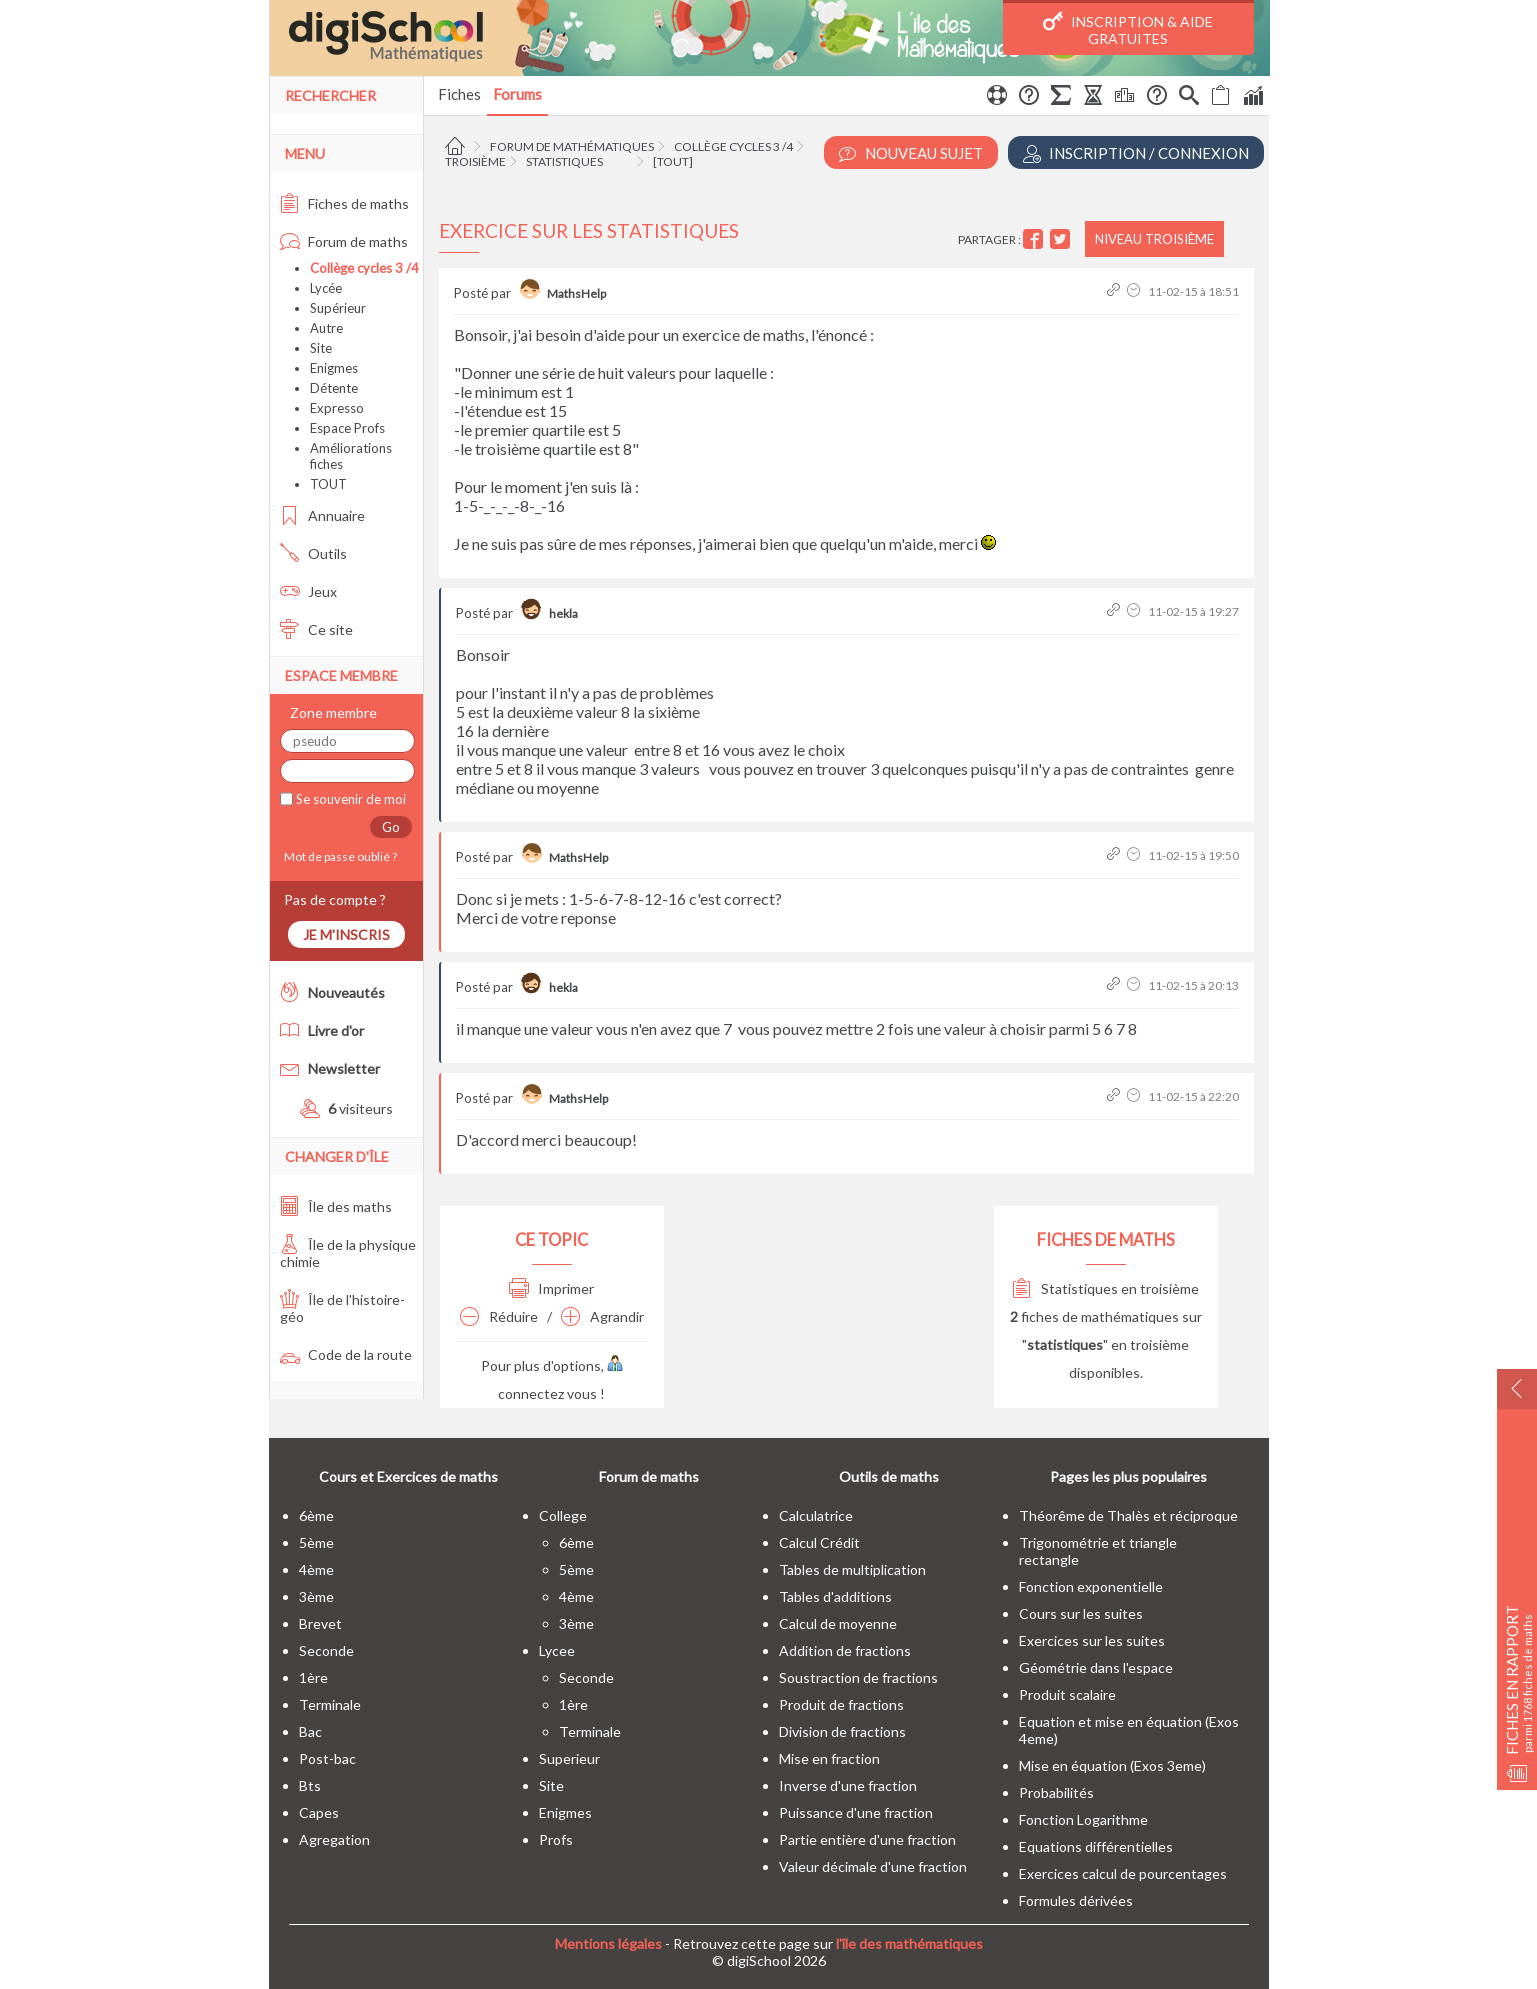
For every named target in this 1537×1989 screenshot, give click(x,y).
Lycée (326, 288)
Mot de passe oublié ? (338, 856)
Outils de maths (889, 1476)
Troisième (475, 161)
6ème (316, 1515)
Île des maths (336, 1206)
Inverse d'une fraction (848, 1785)
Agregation (334, 1839)
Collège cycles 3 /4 (733, 146)
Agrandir (602, 1316)
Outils (313, 553)
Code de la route (346, 1354)
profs (556, 1839)
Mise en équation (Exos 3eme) (1112, 1765)
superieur (569, 1758)
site (551, 1785)
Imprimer (551, 1288)
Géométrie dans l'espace (1096, 1667)
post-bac (327, 1758)
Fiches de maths (344, 203)
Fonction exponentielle (1091, 1586)
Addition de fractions (845, 1650)
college (563, 1515)
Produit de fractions (841, 1704)
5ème (316, 1542)
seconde (326, 1650)
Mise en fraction (829, 1758)
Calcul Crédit (819, 1542)
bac (310, 1731)
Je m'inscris (346, 934)
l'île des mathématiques (909, 1943)
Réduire (499, 1316)
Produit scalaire (1067, 1694)
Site (321, 348)
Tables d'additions (835, 1596)
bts (310, 1785)
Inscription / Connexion (1136, 153)
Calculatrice (816, 1515)
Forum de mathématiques (572, 146)
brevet (320, 1623)
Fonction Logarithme (1083, 1819)
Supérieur (338, 308)
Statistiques (564, 161)
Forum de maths (344, 241)
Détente (334, 388)
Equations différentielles (1096, 1846)
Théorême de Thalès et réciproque (1128, 1515)
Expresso (337, 408)
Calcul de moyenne (838, 1623)
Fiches (459, 94)
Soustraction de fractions (858, 1677)
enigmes (565, 1812)
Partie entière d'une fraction (867, 1839)
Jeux (308, 591)
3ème (316, 1596)
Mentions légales (608, 1943)
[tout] (673, 161)
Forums (517, 94)
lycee (557, 1650)
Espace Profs (347, 428)
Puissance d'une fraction (856, 1812)
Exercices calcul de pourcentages (1123, 1873)
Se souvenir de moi (349, 799)
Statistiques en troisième (1105, 1288)
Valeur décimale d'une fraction (873, 1866)
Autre (326, 328)
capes (319, 1812)
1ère (313, 1677)
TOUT (328, 484)
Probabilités (1056, 1792)
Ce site (316, 629)
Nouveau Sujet (911, 153)
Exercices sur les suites (1092, 1640)
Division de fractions (842, 1731)
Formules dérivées (1076, 1900)
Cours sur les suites (1081, 1613)
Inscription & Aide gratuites (1128, 29)
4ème (316, 1569)
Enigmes (334, 368)
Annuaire (322, 515)
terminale (330, 1704)
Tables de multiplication (852, 1569)
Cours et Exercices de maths (408, 1476)
